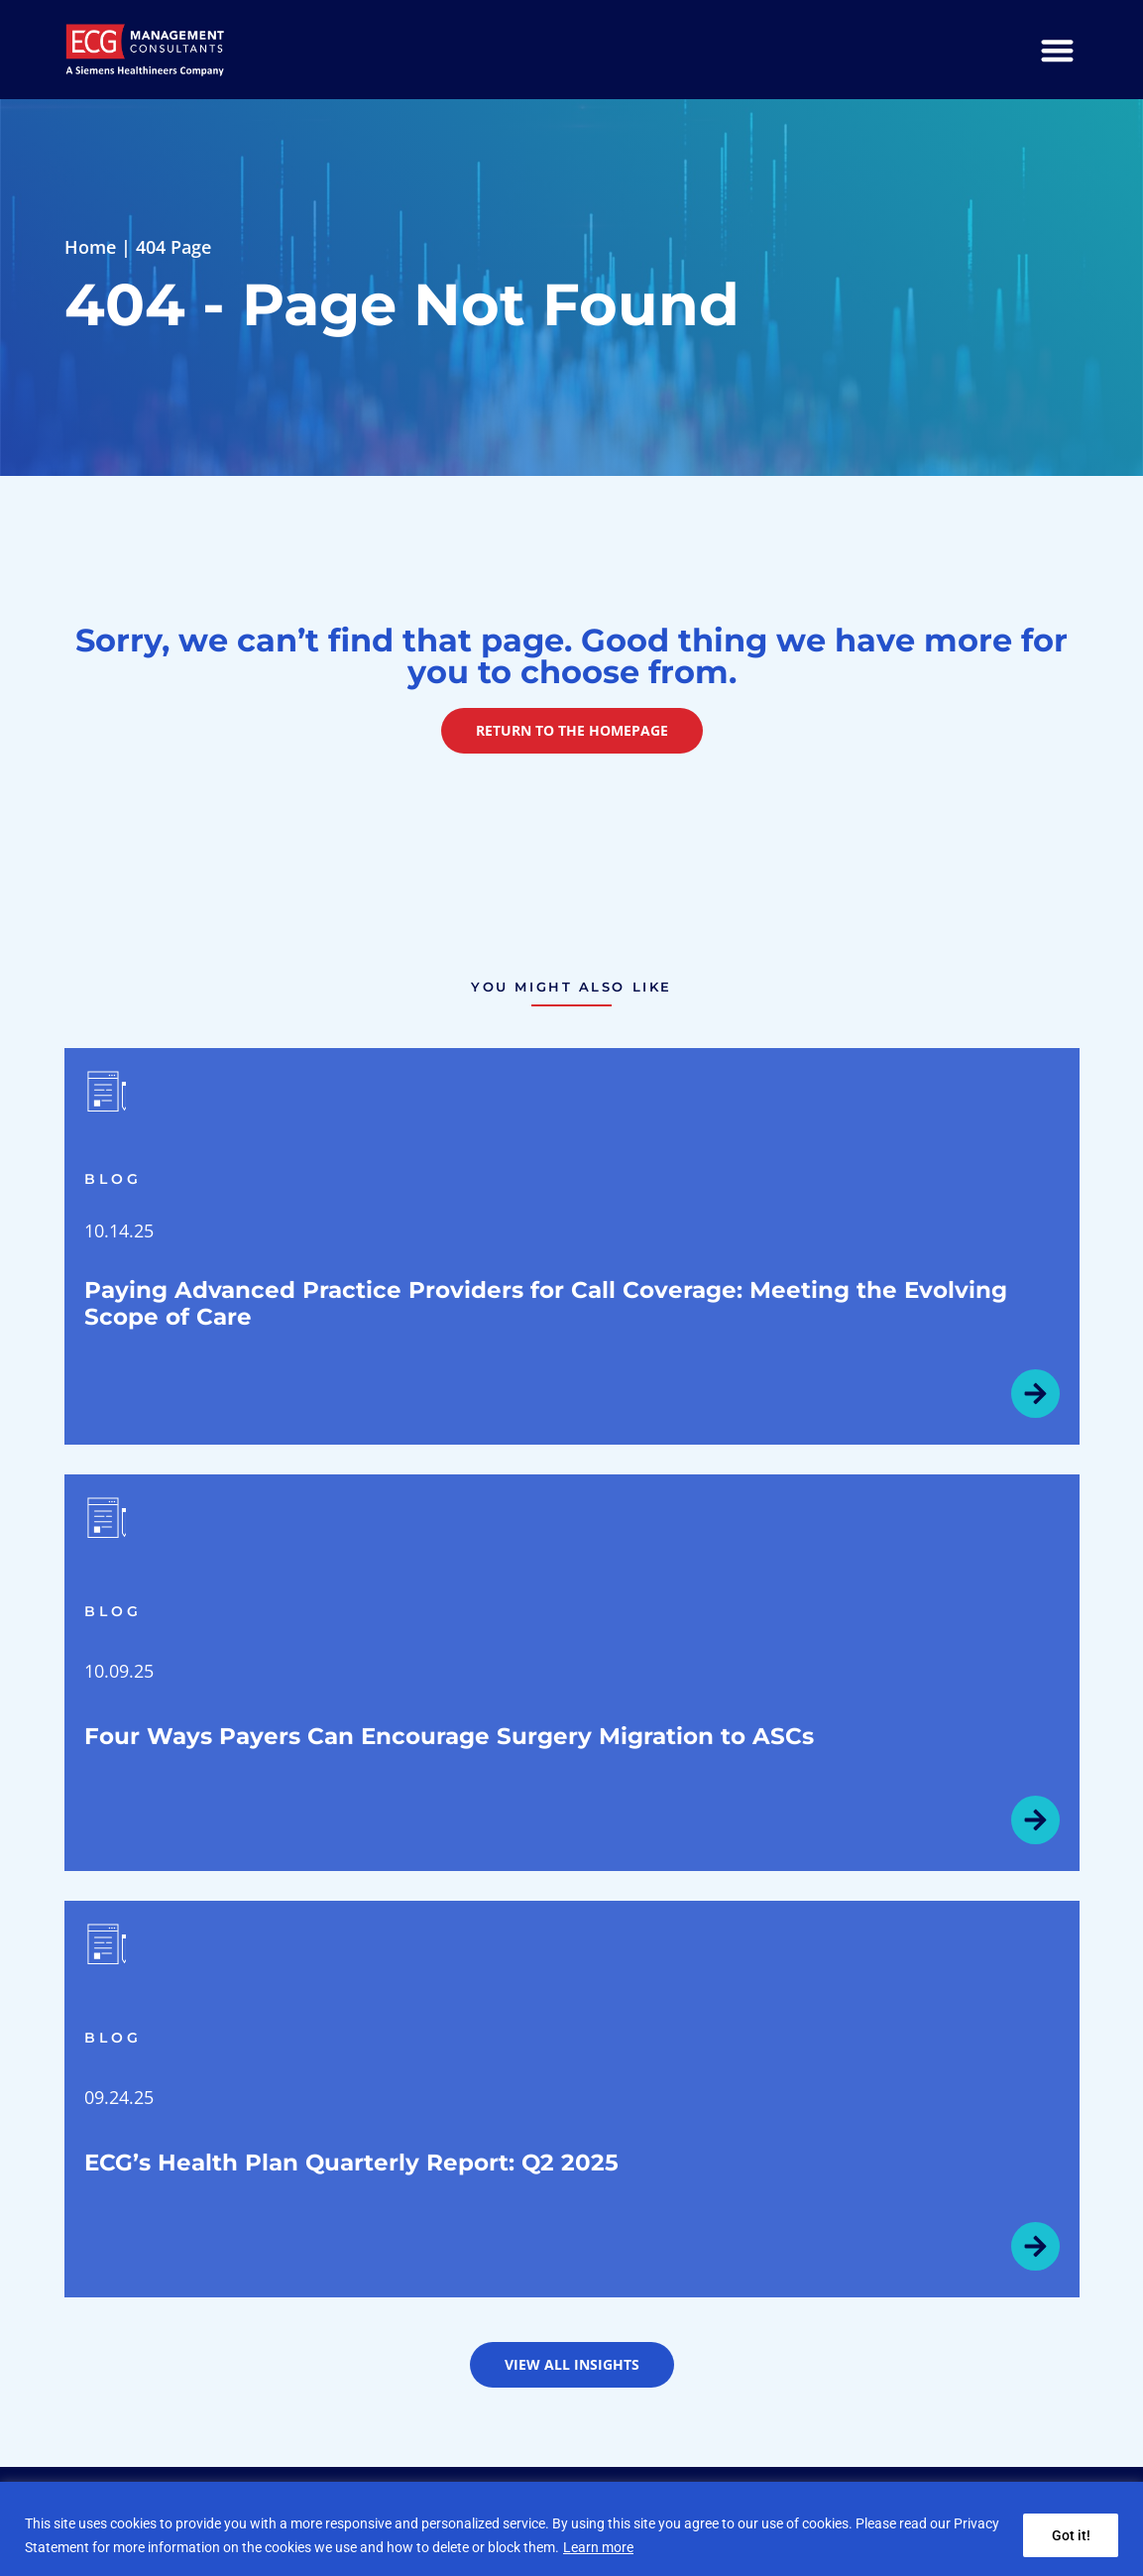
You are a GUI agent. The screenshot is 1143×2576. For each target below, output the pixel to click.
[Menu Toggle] (1057, 50)
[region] (571, 2529)
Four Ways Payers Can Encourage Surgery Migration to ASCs (449, 1736)
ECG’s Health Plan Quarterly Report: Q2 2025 (351, 2162)
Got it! (1070, 2535)
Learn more (598, 2547)
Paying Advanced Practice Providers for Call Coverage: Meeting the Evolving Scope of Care (545, 1303)
